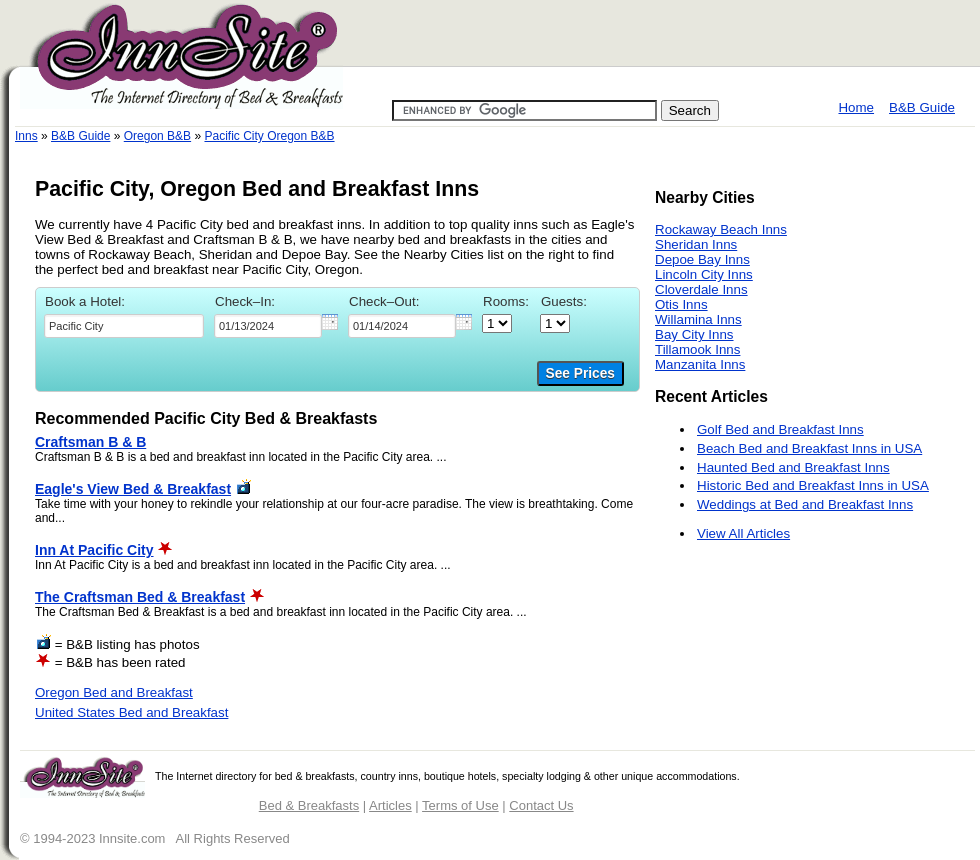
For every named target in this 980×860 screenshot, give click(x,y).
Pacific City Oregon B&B (269, 136)
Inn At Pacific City (94, 550)
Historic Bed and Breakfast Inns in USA (813, 485)
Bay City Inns (694, 334)
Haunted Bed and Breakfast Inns (793, 467)
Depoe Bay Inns (702, 259)
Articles (390, 805)
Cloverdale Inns (701, 289)
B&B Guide (922, 107)
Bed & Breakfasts (309, 805)
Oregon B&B (157, 136)
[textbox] (124, 326)
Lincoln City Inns (704, 274)
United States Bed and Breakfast (131, 712)
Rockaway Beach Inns (721, 229)
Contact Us (541, 805)
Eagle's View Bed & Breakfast (133, 489)
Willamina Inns (698, 319)
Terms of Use (460, 805)
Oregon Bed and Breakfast (114, 692)
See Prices (580, 373)
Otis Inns (681, 304)
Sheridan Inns (696, 244)
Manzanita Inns (700, 364)
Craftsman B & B (90, 442)
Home (856, 107)
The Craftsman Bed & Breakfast (140, 597)
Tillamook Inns (697, 349)
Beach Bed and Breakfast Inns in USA (809, 448)
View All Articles (743, 533)
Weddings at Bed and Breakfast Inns (805, 504)
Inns (26, 136)
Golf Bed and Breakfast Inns (780, 429)
